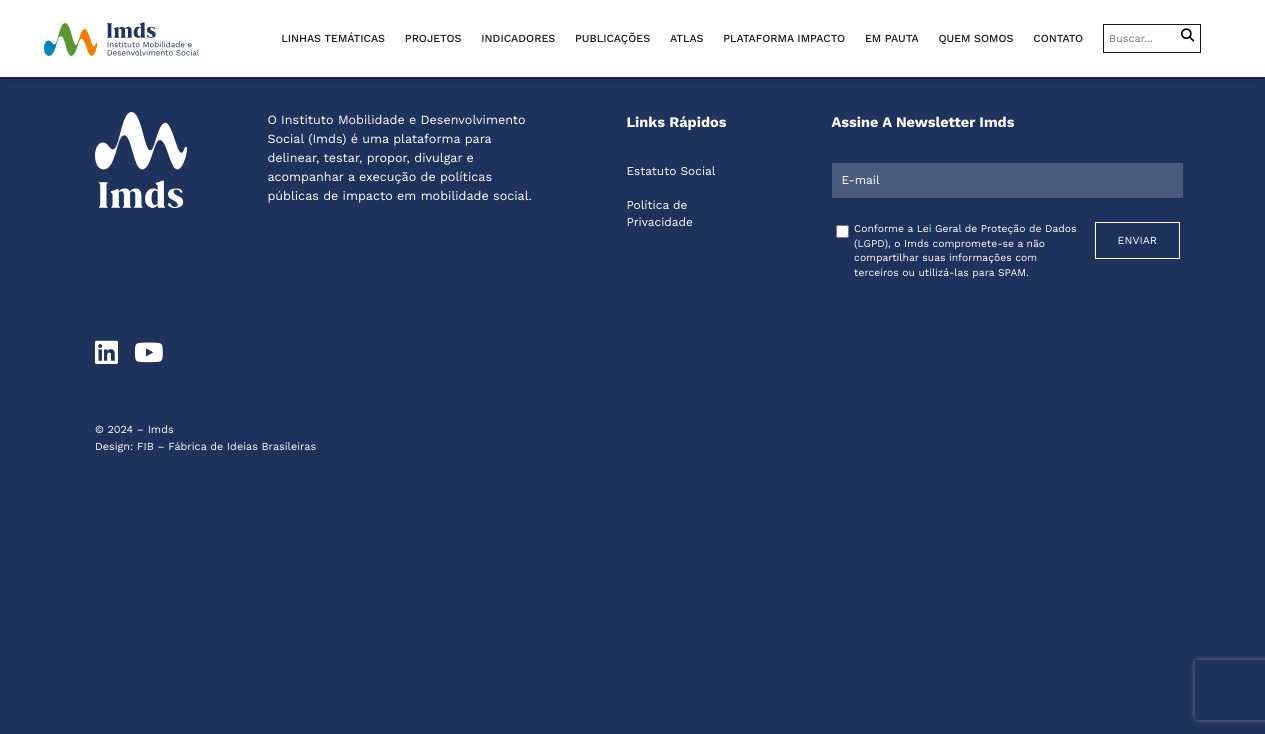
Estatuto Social (670, 171)
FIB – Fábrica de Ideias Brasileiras (226, 446)
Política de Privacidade (659, 213)
